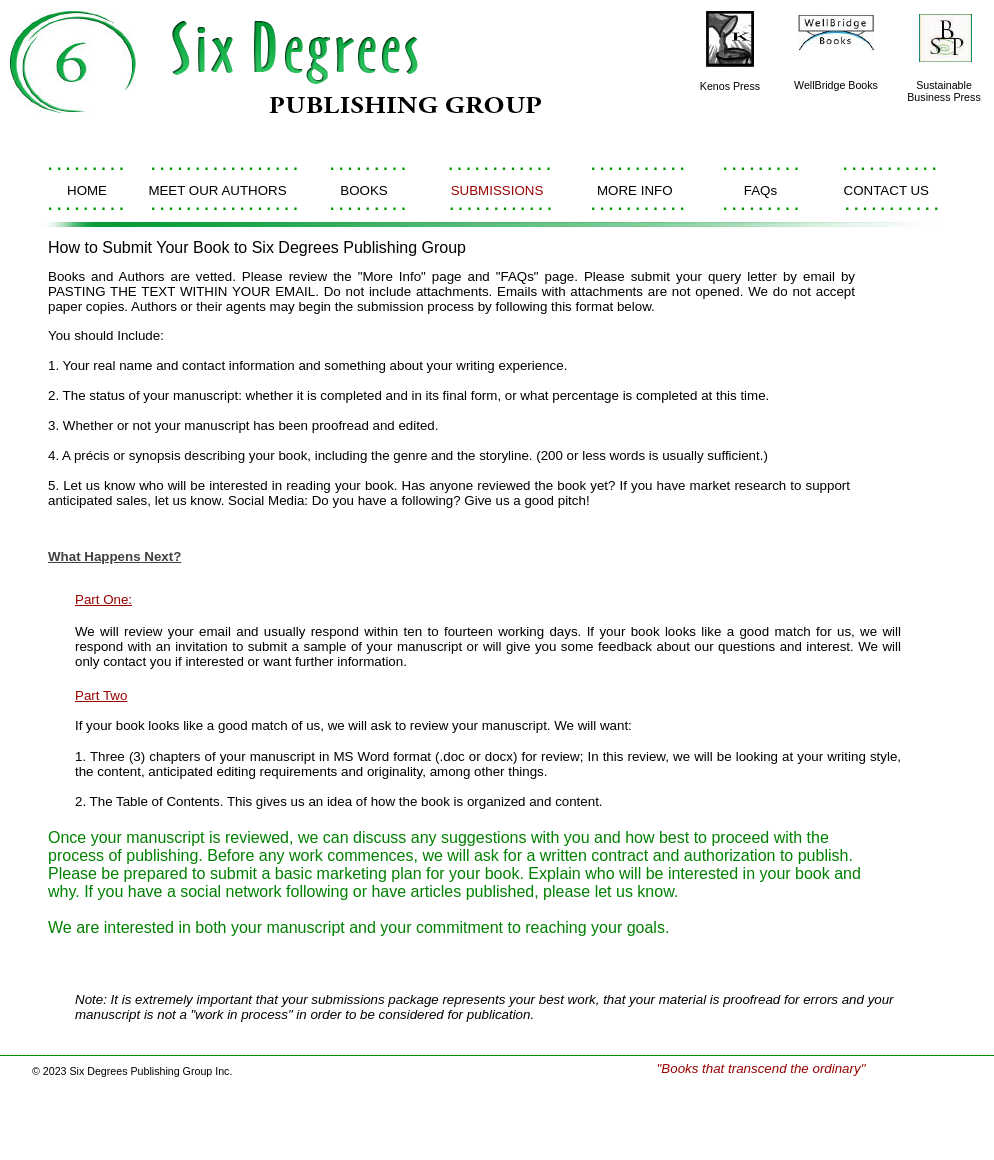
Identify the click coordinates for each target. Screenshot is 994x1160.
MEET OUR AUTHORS (217, 190)
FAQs (760, 190)
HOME (87, 190)
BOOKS (363, 190)
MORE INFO (635, 190)
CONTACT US (886, 190)
